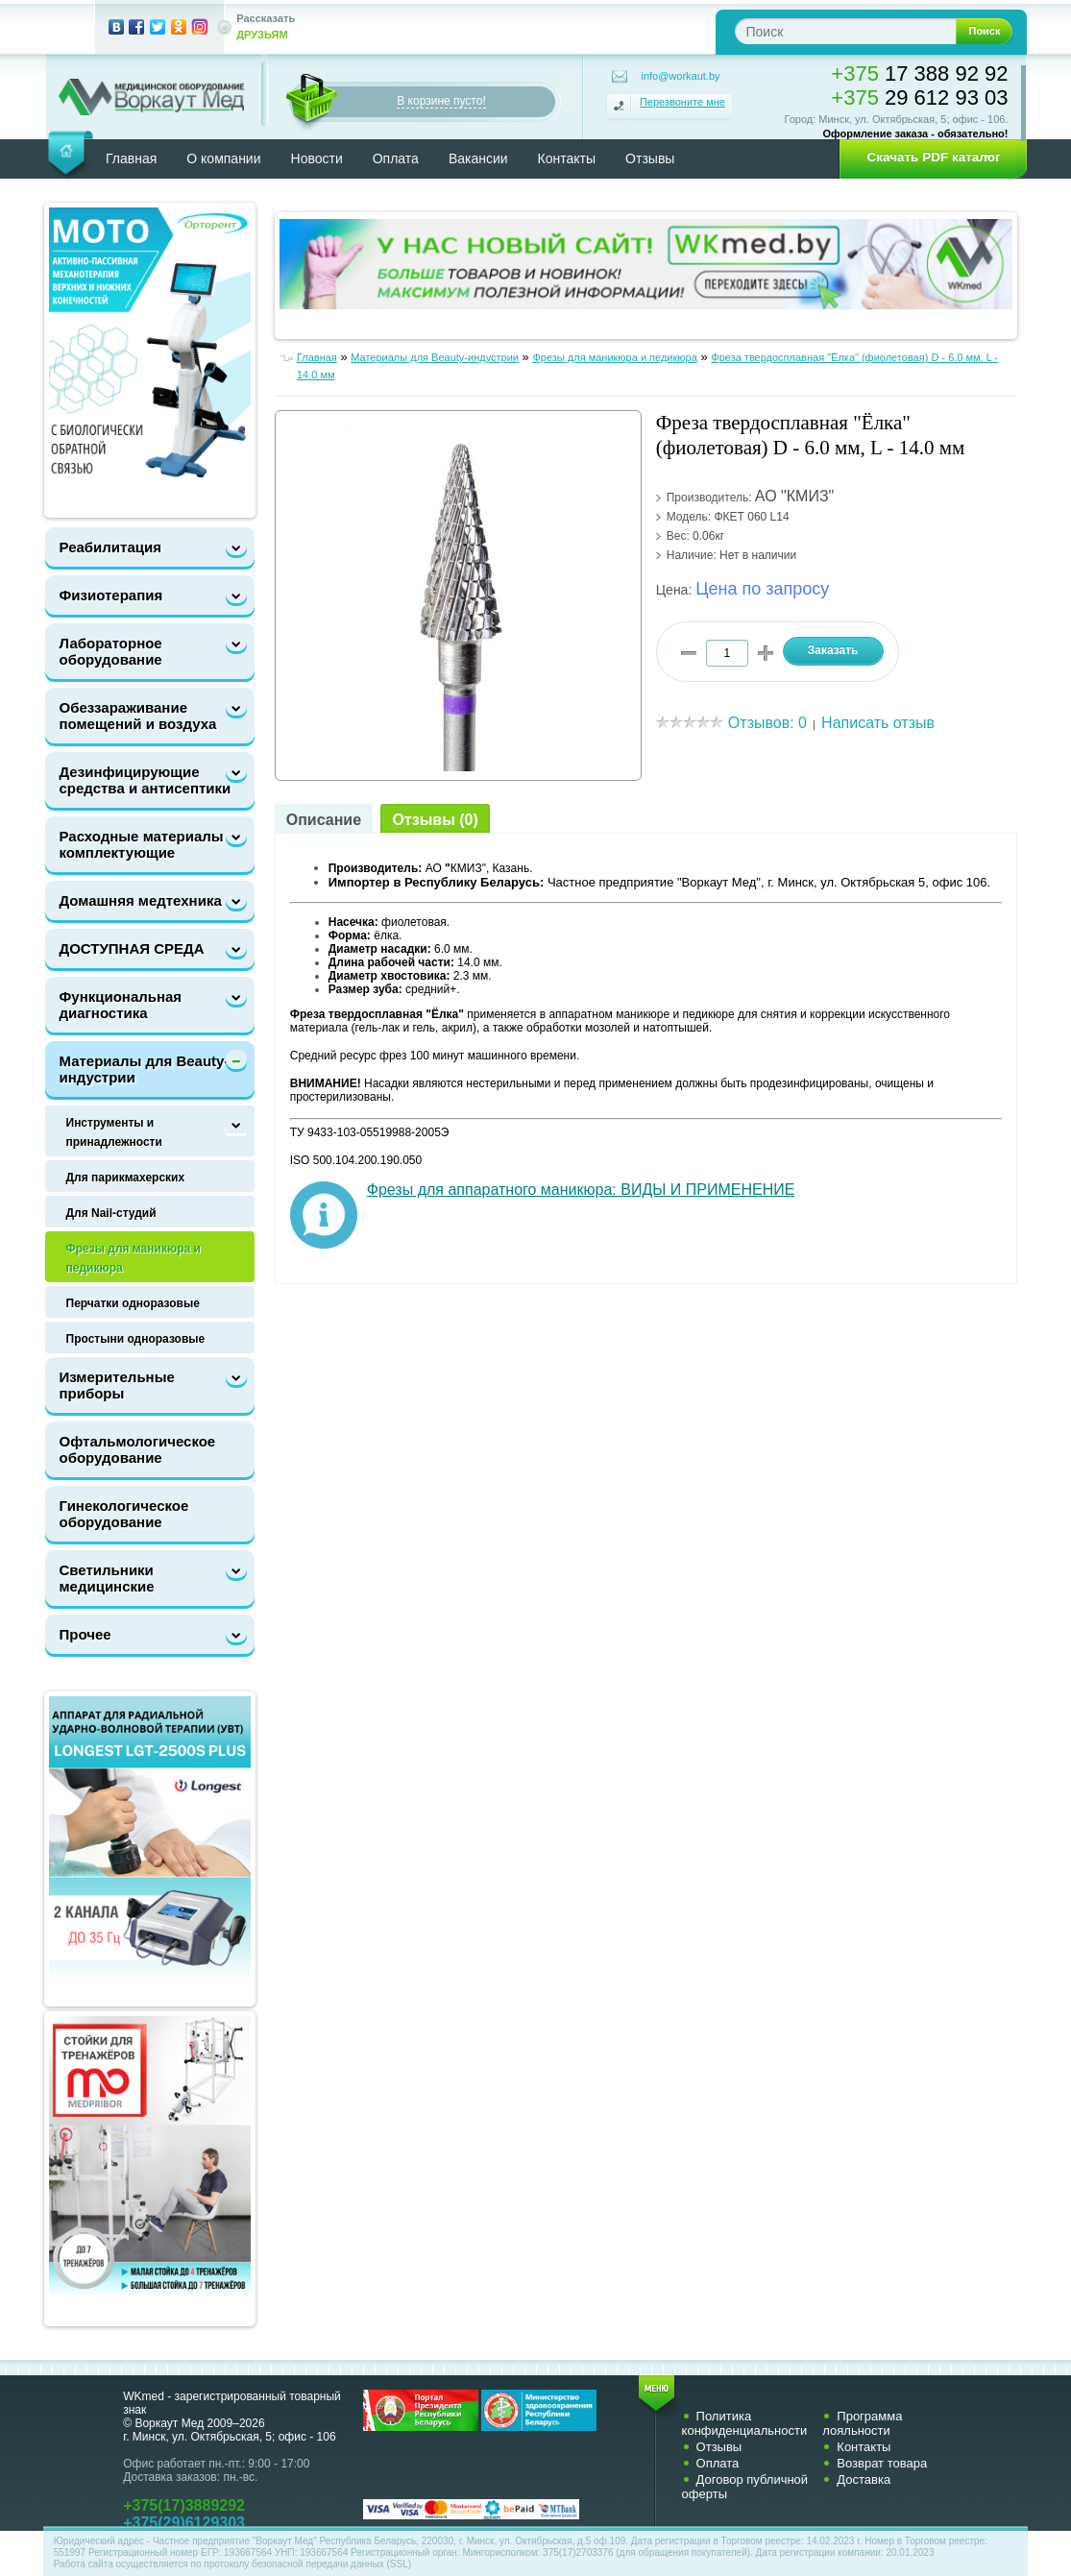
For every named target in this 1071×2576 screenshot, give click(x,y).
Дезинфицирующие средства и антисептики (145, 780)
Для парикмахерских (125, 1177)
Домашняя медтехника (141, 900)
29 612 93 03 (919, 97)
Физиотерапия (111, 595)
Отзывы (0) (434, 820)
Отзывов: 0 (767, 723)
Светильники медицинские (107, 1578)
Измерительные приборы (117, 1385)
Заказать (833, 650)
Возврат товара (882, 2463)
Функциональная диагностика (121, 1004)
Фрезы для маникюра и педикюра (133, 1258)
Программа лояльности (862, 2423)
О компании (223, 158)
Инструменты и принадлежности (114, 1132)
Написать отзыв (878, 723)
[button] (927, 157)
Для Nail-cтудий (111, 1213)
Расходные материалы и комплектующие (148, 844)
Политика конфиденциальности (745, 2423)
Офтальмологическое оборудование (138, 1449)
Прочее (85, 1634)
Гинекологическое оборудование (124, 1513)
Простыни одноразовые (136, 1339)
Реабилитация (110, 547)
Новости (317, 158)
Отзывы (649, 158)
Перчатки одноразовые (133, 1303)
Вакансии (478, 158)
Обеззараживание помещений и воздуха (138, 715)
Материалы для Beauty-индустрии (145, 1069)
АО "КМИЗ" (794, 496)
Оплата (396, 158)
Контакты (567, 158)
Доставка (863, 2479)
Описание (323, 820)
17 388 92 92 (919, 73)
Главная (131, 158)
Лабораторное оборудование (111, 651)
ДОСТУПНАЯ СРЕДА (132, 948)
